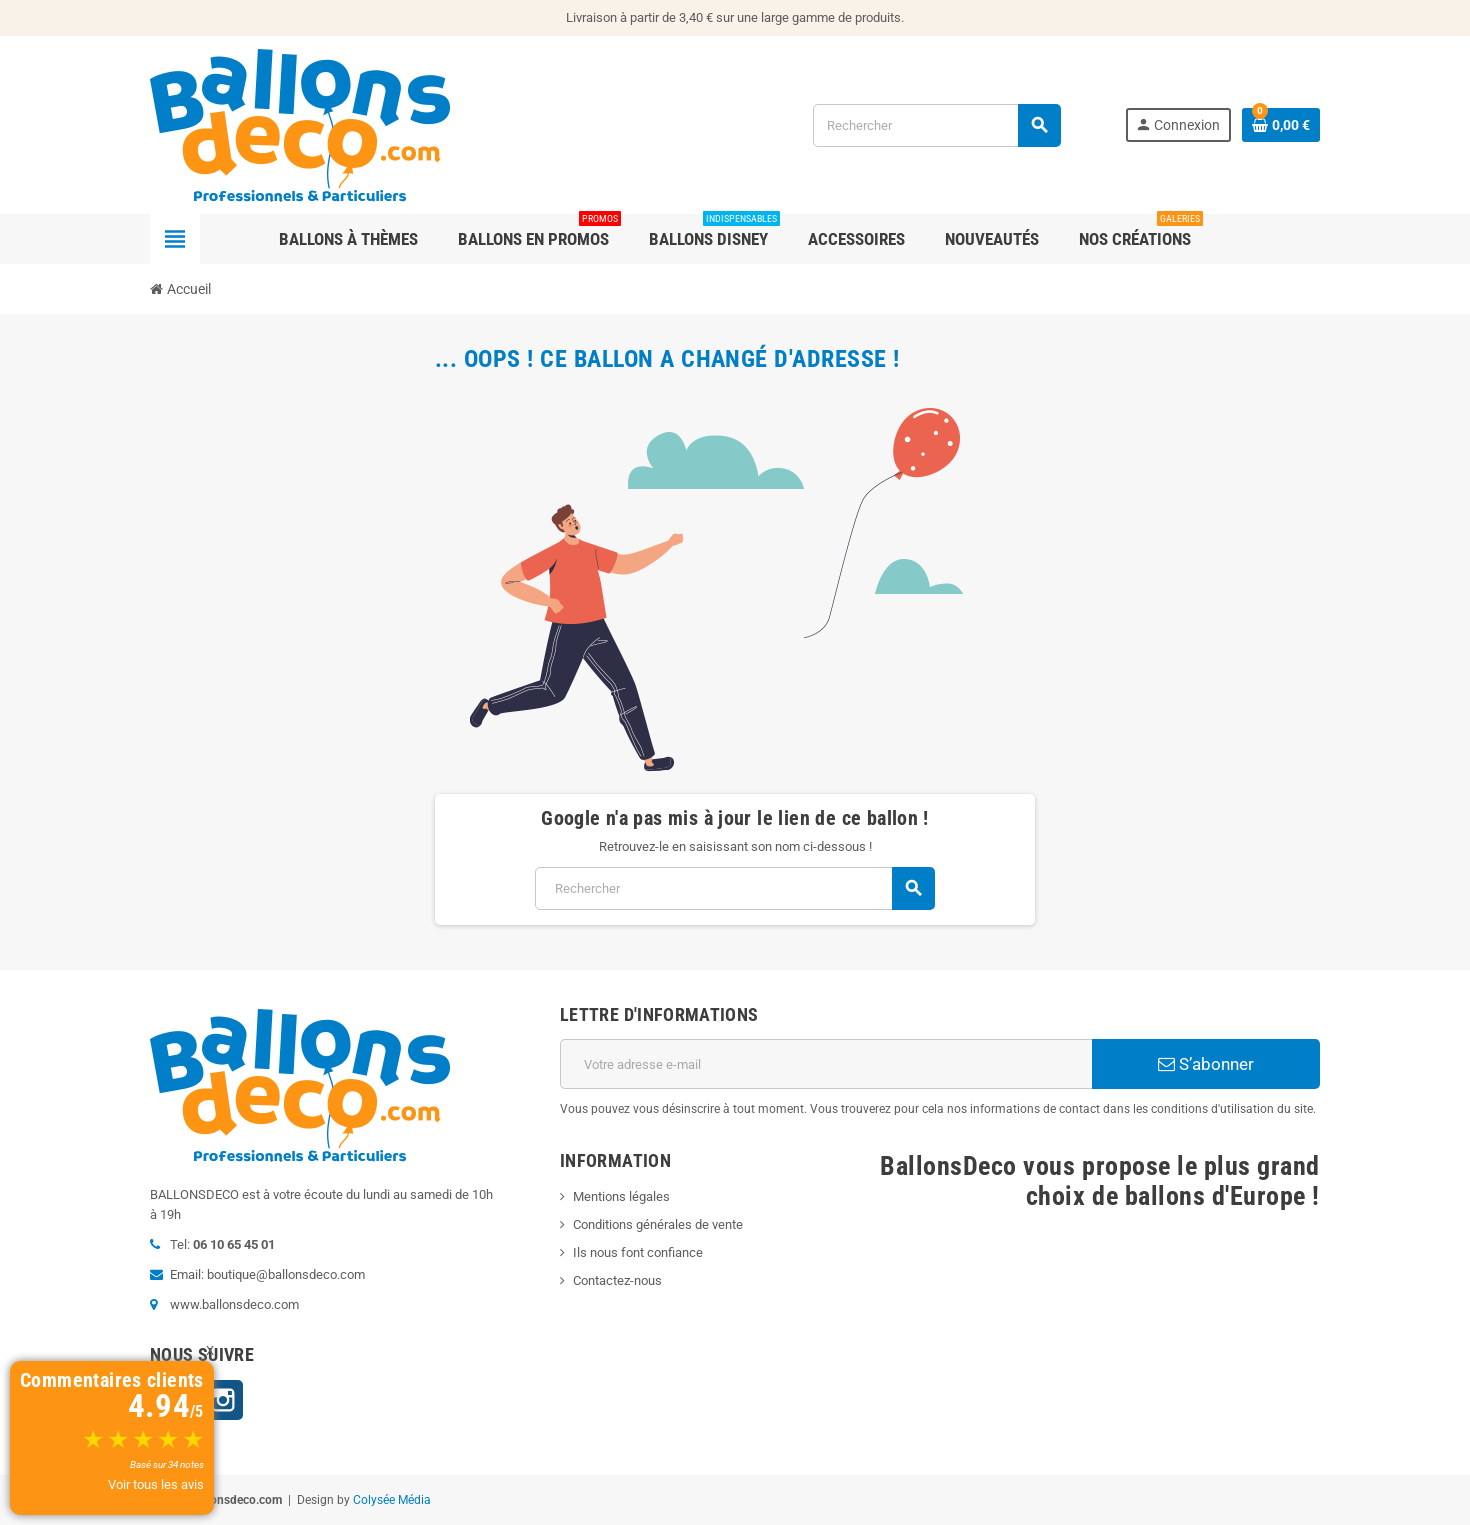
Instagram (223, 1400)
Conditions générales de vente (658, 1224)
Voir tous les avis (156, 1484)
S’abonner (1206, 1064)
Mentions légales (621, 1196)
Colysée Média (392, 1500)
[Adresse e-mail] (826, 1064)
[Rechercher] (936, 125)
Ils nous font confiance (638, 1252)
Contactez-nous (617, 1280)
